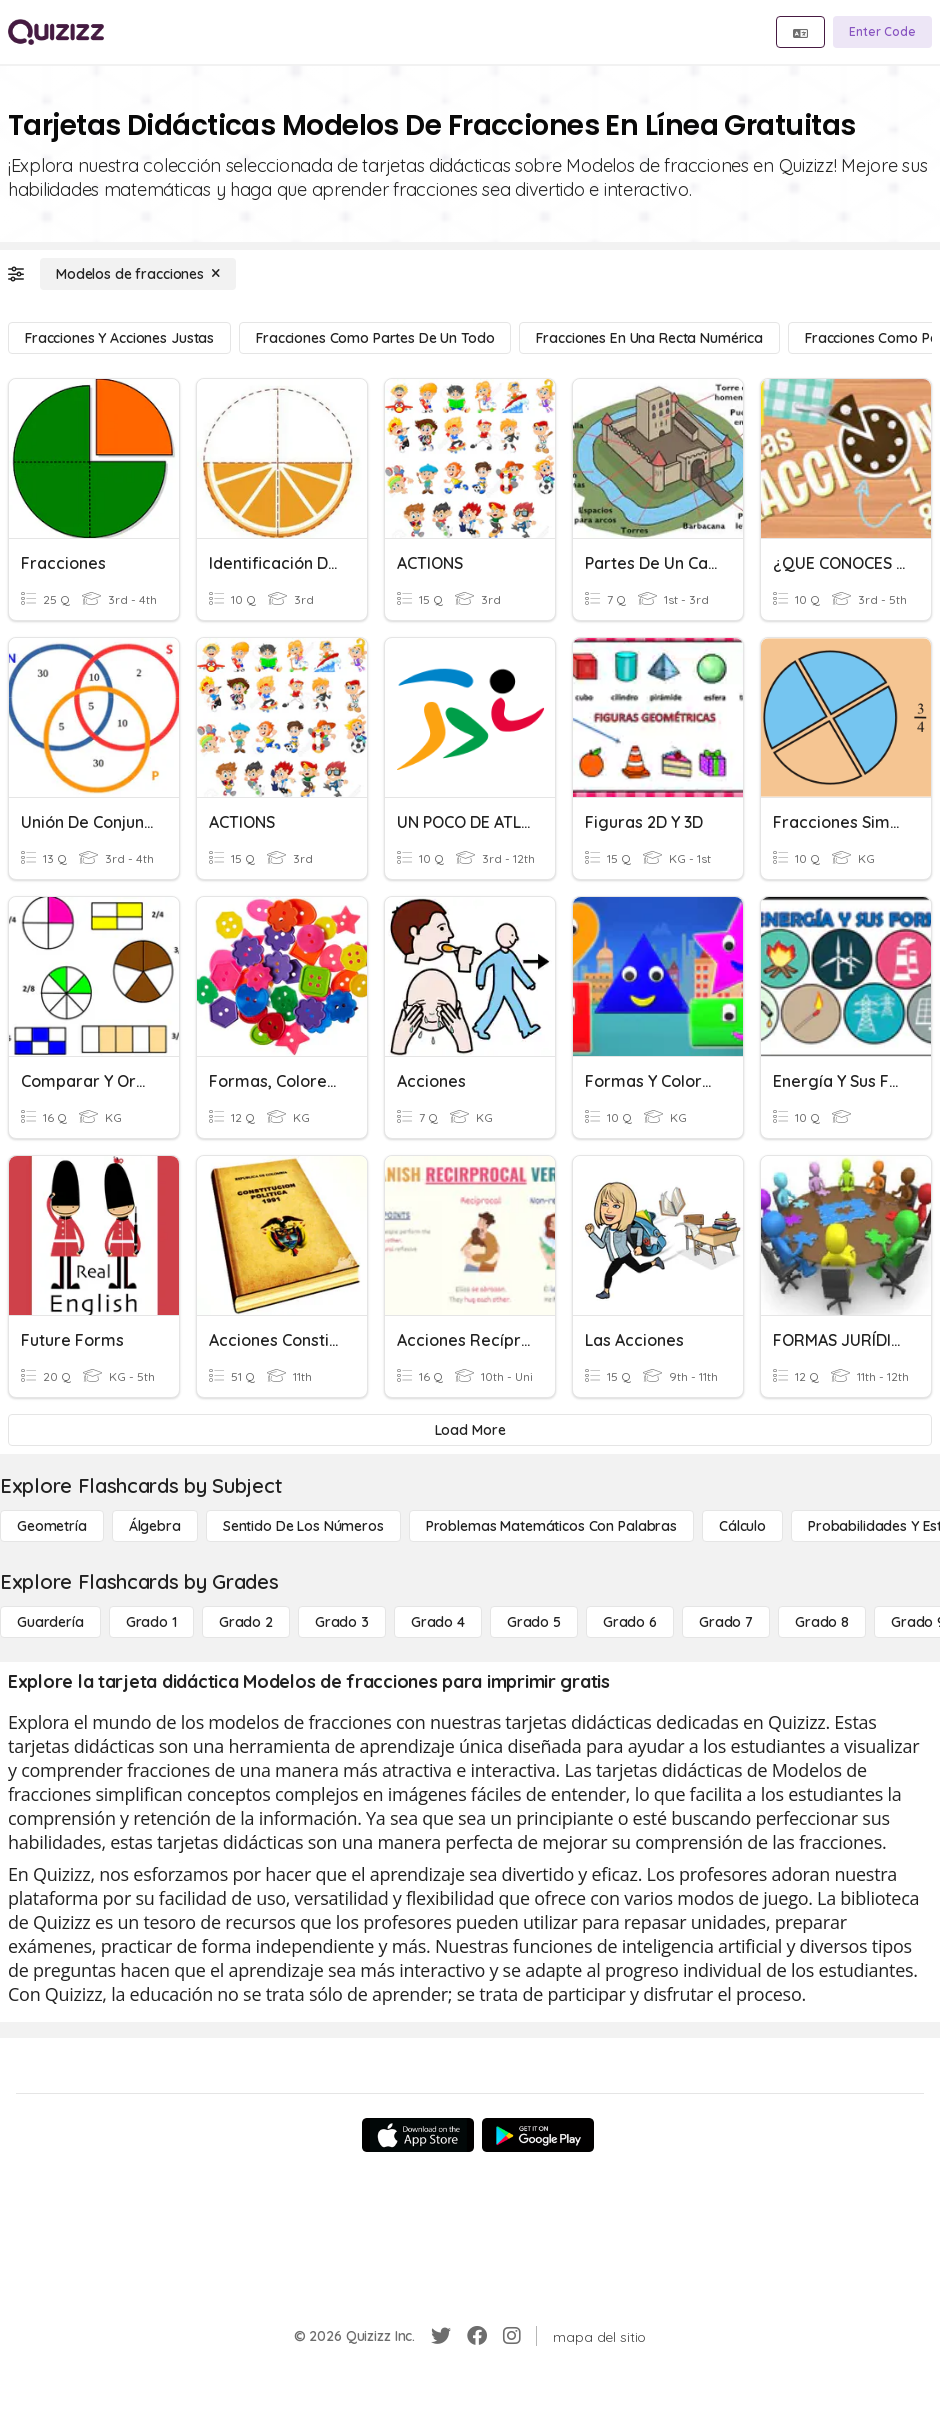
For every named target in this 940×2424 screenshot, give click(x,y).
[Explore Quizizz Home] (56, 32)
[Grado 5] (534, 1622)
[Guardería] (50, 1622)
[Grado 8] (822, 1622)
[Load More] (470, 1430)
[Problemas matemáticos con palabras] (551, 1526)
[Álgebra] (155, 1526)
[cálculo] (742, 1526)
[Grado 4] (438, 1622)
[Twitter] (441, 2336)
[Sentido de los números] (303, 1526)
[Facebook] (477, 2336)
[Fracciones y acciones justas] (119, 338)
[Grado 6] (630, 1622)
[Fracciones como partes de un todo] (375, 338)
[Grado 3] (342, 1622)
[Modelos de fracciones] (138, 274)
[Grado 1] (151, 1622)
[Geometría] (52, 1526)
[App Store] (418, 2135)
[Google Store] (538, 2135)
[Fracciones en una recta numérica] (649, 338)
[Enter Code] (882, 32)
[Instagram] (512, 2336)
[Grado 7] (726, 1622)
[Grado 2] (246, 1622)
